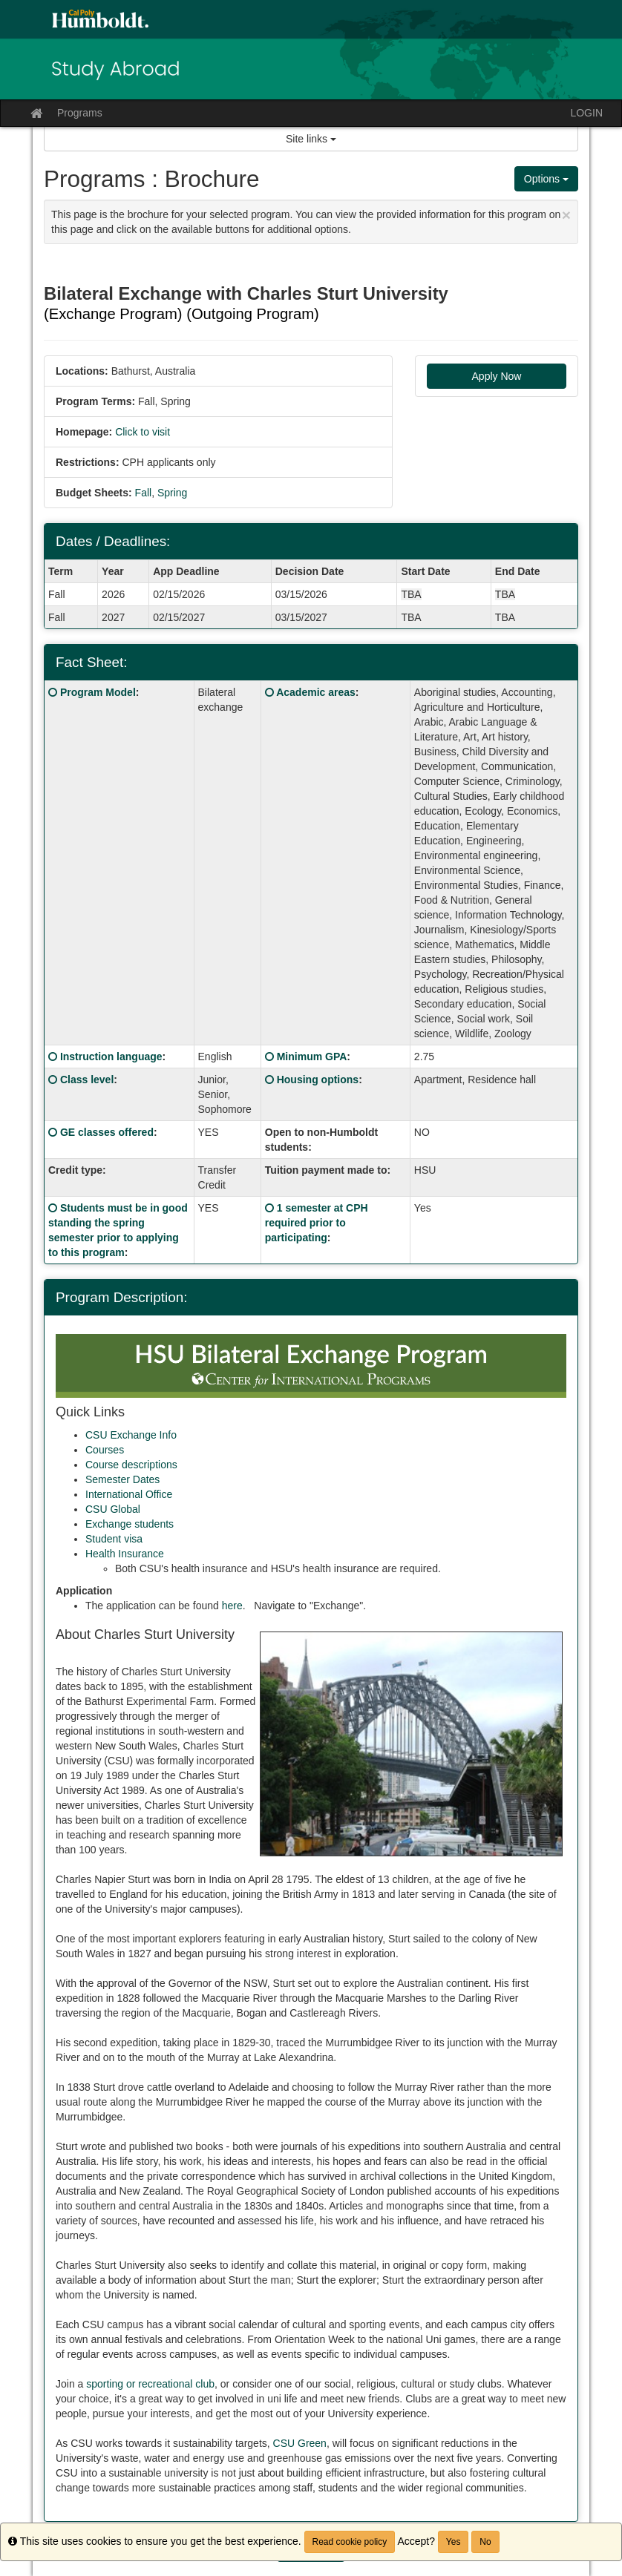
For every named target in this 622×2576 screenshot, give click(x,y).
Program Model (98, 692)
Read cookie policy (349, 2542)
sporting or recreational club (150, 2384)
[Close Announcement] (566, 215)
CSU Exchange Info (131, 1435)
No (485, 2542)
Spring (172, 493)
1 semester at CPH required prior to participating (316, 1222)
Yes (453, 2542)
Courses (104, 1450)
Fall (143, 493)
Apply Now (497, 376)
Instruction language (111, 1056)
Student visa (114, 1539)
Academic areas (316, 692)
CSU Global (112, 1509)
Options (546, 179)
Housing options (318, 1079)
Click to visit (142, 432)
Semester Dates (122, 1479)
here (232, 1605)
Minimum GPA (312, 1056)
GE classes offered (107, 1132)
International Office (128, 1494)
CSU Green (300, 2443)
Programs (79, 113)
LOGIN (586, 113)
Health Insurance (124, 1554)
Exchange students (129, 1524)
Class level (87, 1079)
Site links (311, 139)
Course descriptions (131, 1465)
